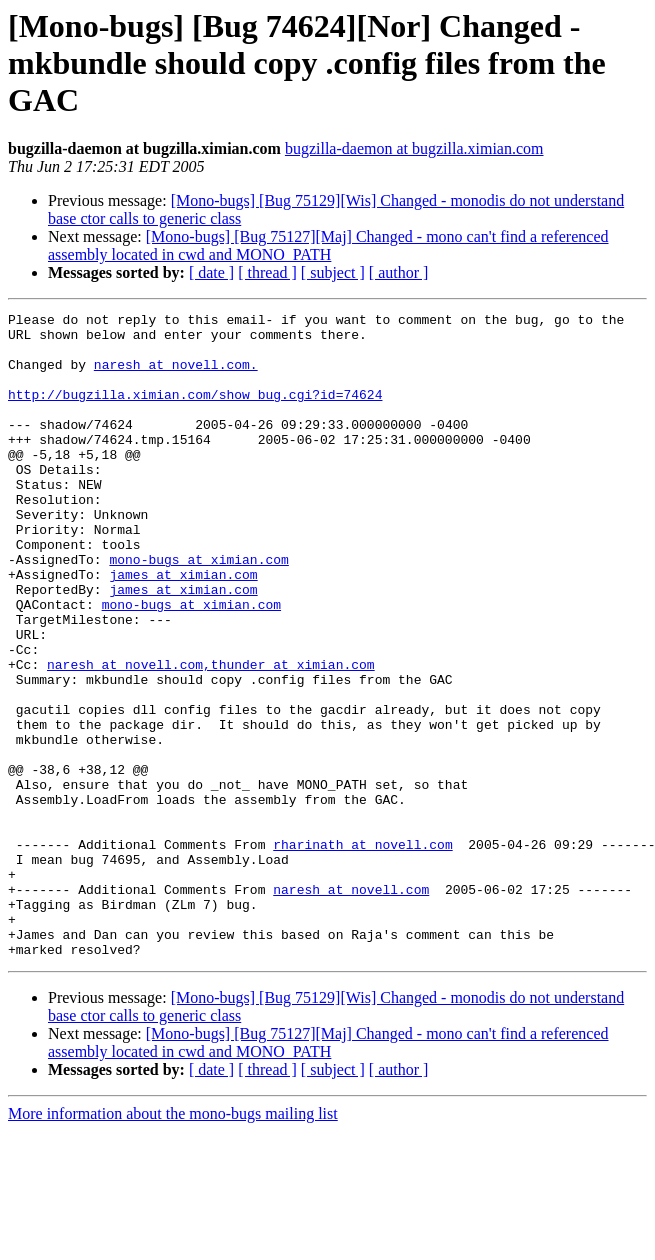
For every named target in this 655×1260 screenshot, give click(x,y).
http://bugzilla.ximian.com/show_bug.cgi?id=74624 (195, 412)
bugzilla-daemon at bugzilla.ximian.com (414, 148)
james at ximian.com (183, 628)
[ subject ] (333, 272)
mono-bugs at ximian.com (198, 610)
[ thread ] (267, 272)
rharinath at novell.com (362, 952)
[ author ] (399, 272)
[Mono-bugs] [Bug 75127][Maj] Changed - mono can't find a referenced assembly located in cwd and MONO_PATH (328, 245)
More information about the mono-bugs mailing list (173, 1242)
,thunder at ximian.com (289, 736)
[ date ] (211, 272)
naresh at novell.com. (176, 376)
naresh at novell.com (125, 736)
